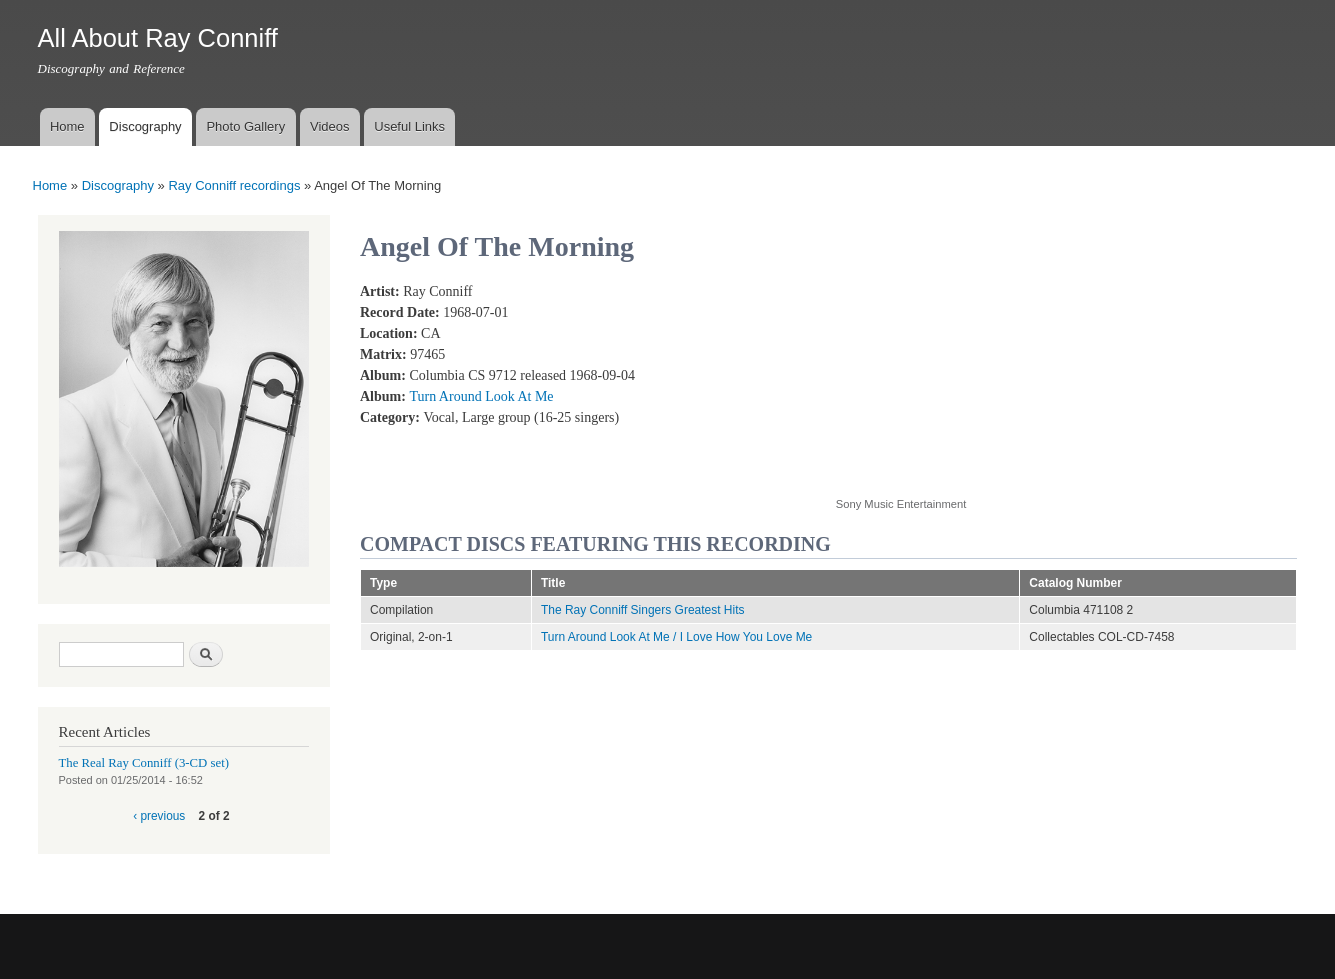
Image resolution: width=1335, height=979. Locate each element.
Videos (330, 126)
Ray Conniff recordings (234, 185)
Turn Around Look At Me (481, 396)
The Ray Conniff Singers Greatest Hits (643, 610)
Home (67, 126)
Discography (145, 126)
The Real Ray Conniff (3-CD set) (144, 763)
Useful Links (409, 126)
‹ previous (159, 816)
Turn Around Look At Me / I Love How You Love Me (676, 637)
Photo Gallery (245, 126)
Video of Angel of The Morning (996, 378)
